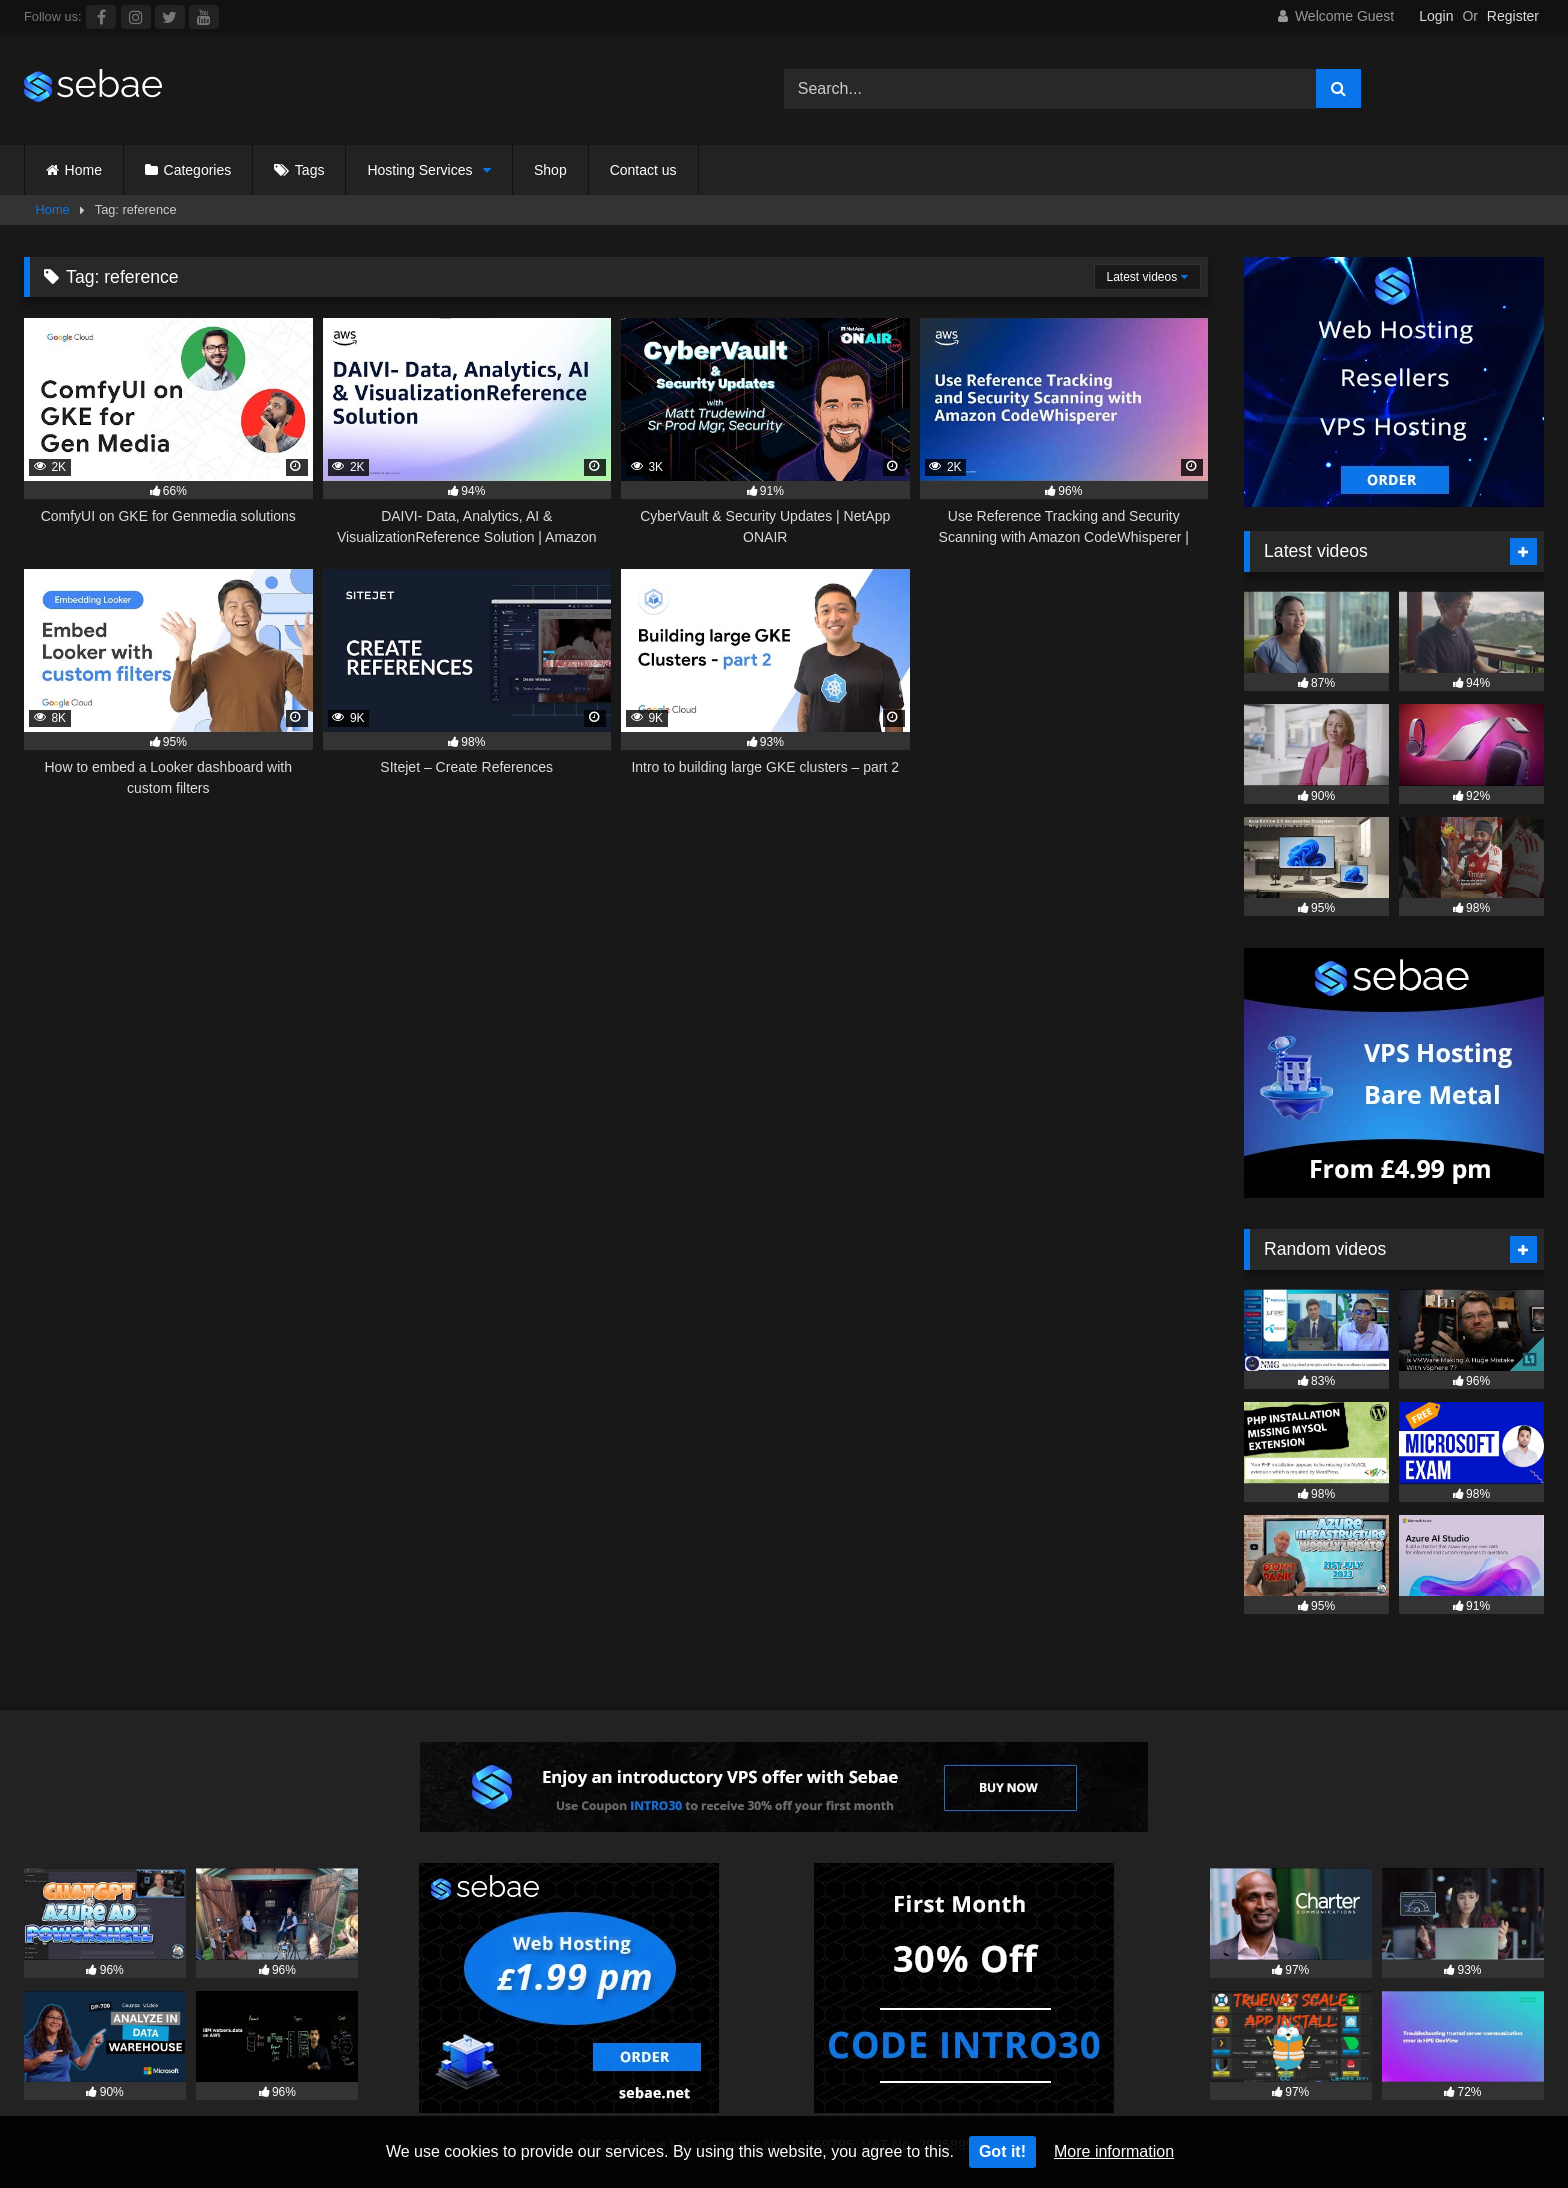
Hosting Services (419, 170)
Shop (550, 170)
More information (1114, 2151)
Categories (198, 170)
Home (83, 170)
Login (1436, 16)
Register (1513, 16)
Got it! (1002, 2151)
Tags (310, 170)
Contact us (643, 170)
